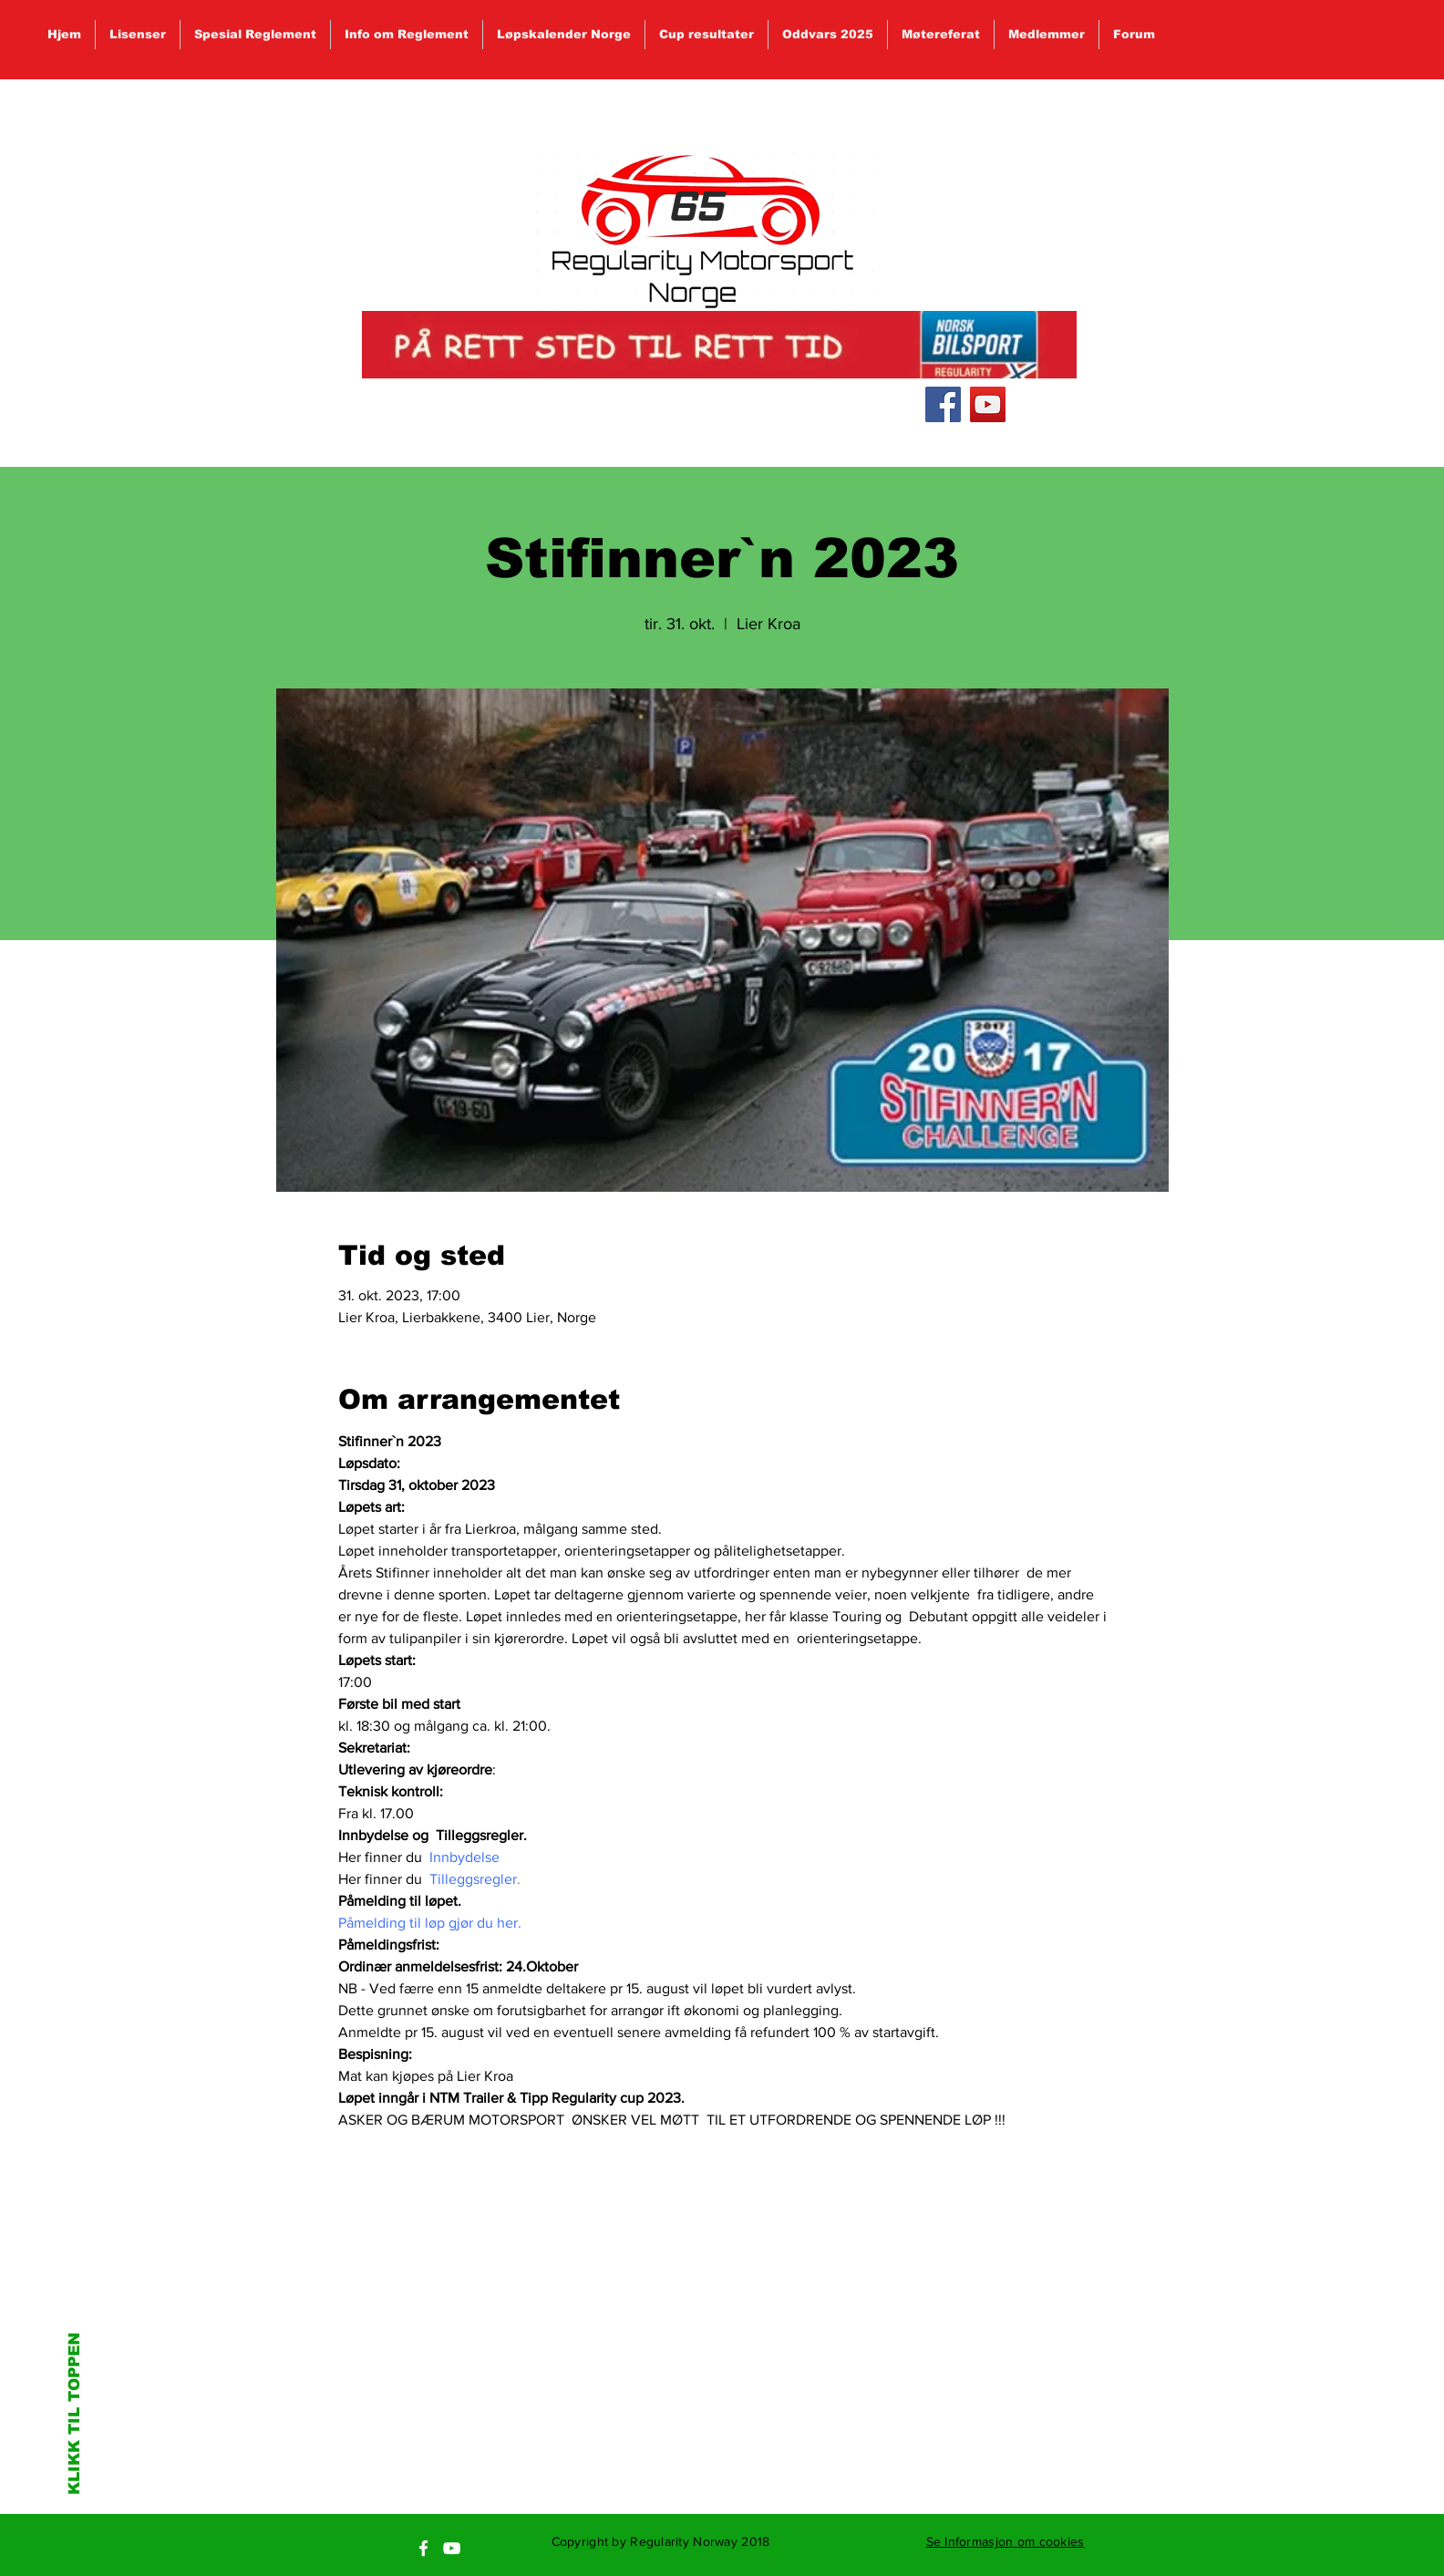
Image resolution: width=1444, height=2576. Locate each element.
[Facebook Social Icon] (943, 404)
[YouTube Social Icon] (988, 404)
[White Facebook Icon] (423, 2548)
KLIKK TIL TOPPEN (74, 2414)
